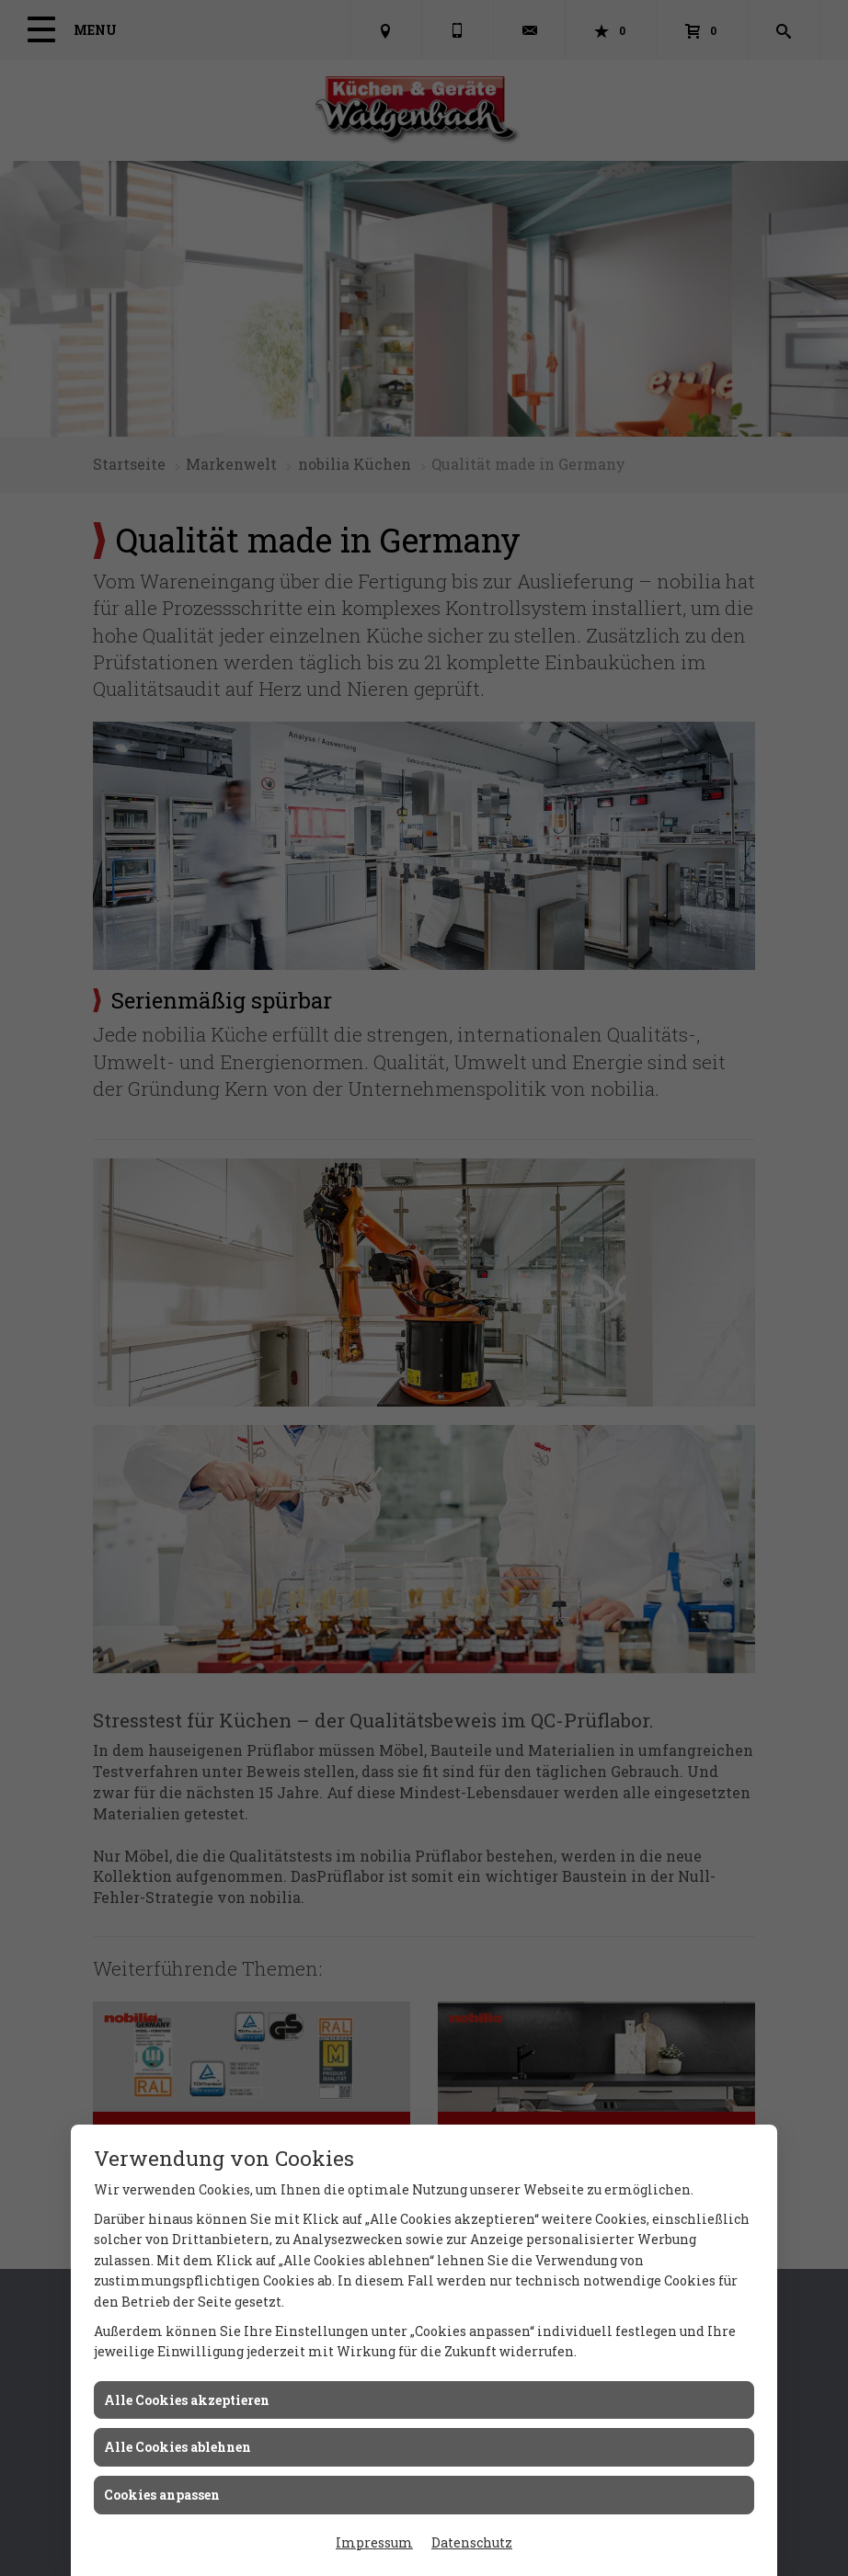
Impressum (374, 2542)
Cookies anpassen (162, 2494)
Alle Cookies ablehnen (177, 2447)
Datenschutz (471, 2542)
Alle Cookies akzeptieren (186, 2400)
